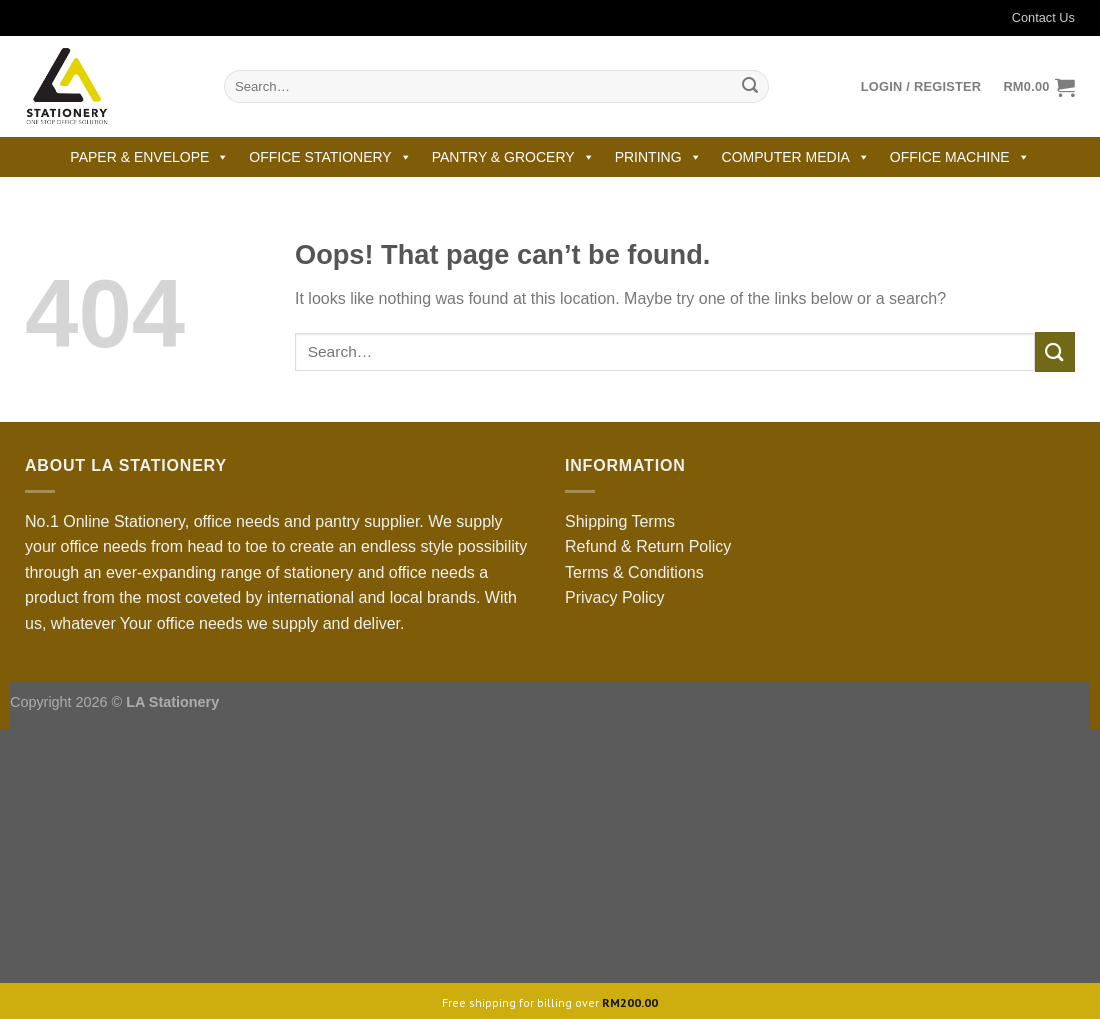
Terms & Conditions (634, 572)
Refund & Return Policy (648, 546)
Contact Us (1031, 18)
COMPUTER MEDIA (796, 157)
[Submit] (750, 87)
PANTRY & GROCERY (513, 157)
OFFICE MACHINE (960, 157)
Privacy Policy (615, 597)
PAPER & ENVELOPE (149, 157)
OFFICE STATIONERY (330, 157)
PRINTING (658, 157)
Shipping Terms (620, 521)
